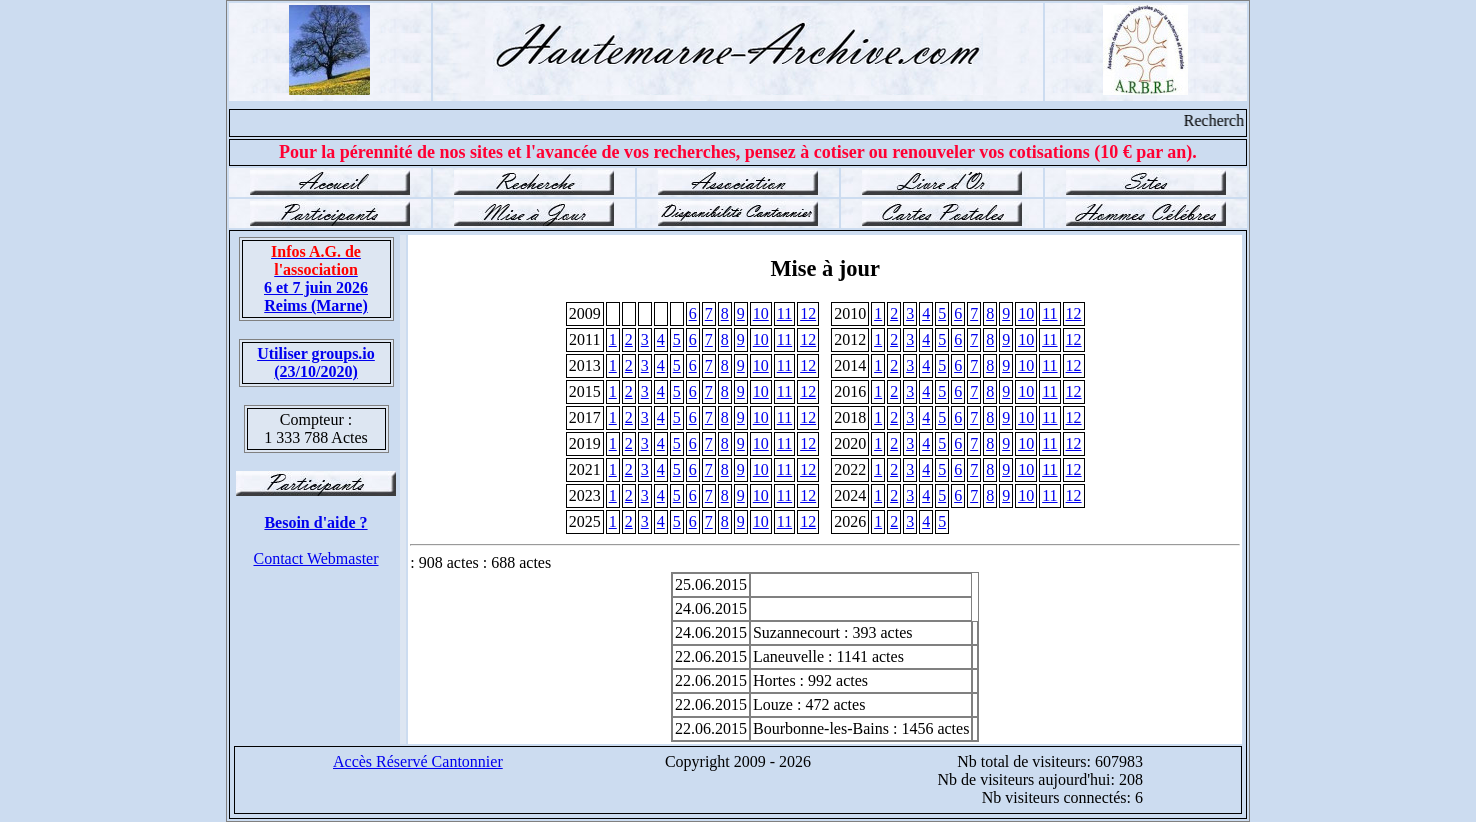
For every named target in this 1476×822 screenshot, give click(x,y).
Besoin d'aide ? (315, 522)
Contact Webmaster (315, 558)
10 (761, 313)
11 (784, 313)
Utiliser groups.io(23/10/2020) (316, 362)
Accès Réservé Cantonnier (418, 761)
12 (808, 313)
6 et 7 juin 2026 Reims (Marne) (316, 278)
